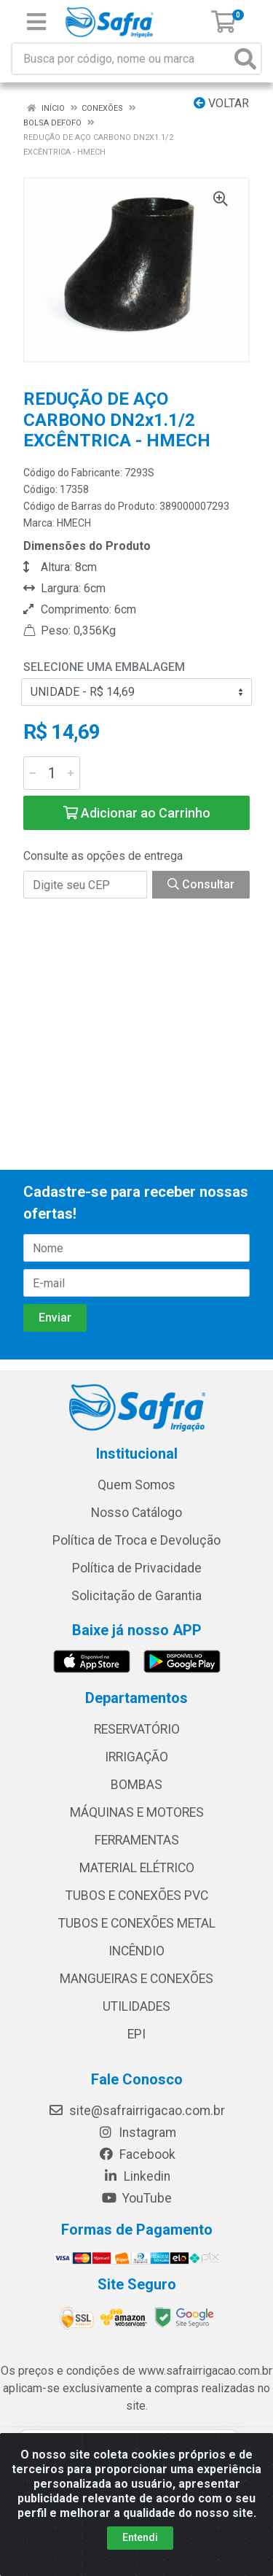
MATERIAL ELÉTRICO (136, 1868)
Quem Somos (136, 1485)
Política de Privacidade (137, 1568)
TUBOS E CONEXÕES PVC (137, 1895)
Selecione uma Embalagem (104, 667)
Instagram (137, 2132)
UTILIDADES (136, 2006)
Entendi (140, 2537)
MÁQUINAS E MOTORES (137, 1812)
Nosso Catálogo (136, 1512)
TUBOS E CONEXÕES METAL (136, 1923)
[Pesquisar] (245, 59)
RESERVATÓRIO (137, 1729)
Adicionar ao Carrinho (136, 812)
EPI (136, 2034)
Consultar (200, 884)
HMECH (74, 523)
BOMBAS (136, 1784)
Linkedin (136, 2176)
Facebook (136, 2154)
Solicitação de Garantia (136, 1595)
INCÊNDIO (136, 1951)
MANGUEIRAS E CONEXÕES (136, 1978)
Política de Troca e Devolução (136, 1540)
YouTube (136, 2198)
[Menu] (36, 22)
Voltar (221, 103)
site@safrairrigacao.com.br (136, 2110)
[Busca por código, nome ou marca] (121, 59)
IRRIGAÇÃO (136, 1757)
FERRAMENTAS (137, 1840)
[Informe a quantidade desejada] (51, 773)
